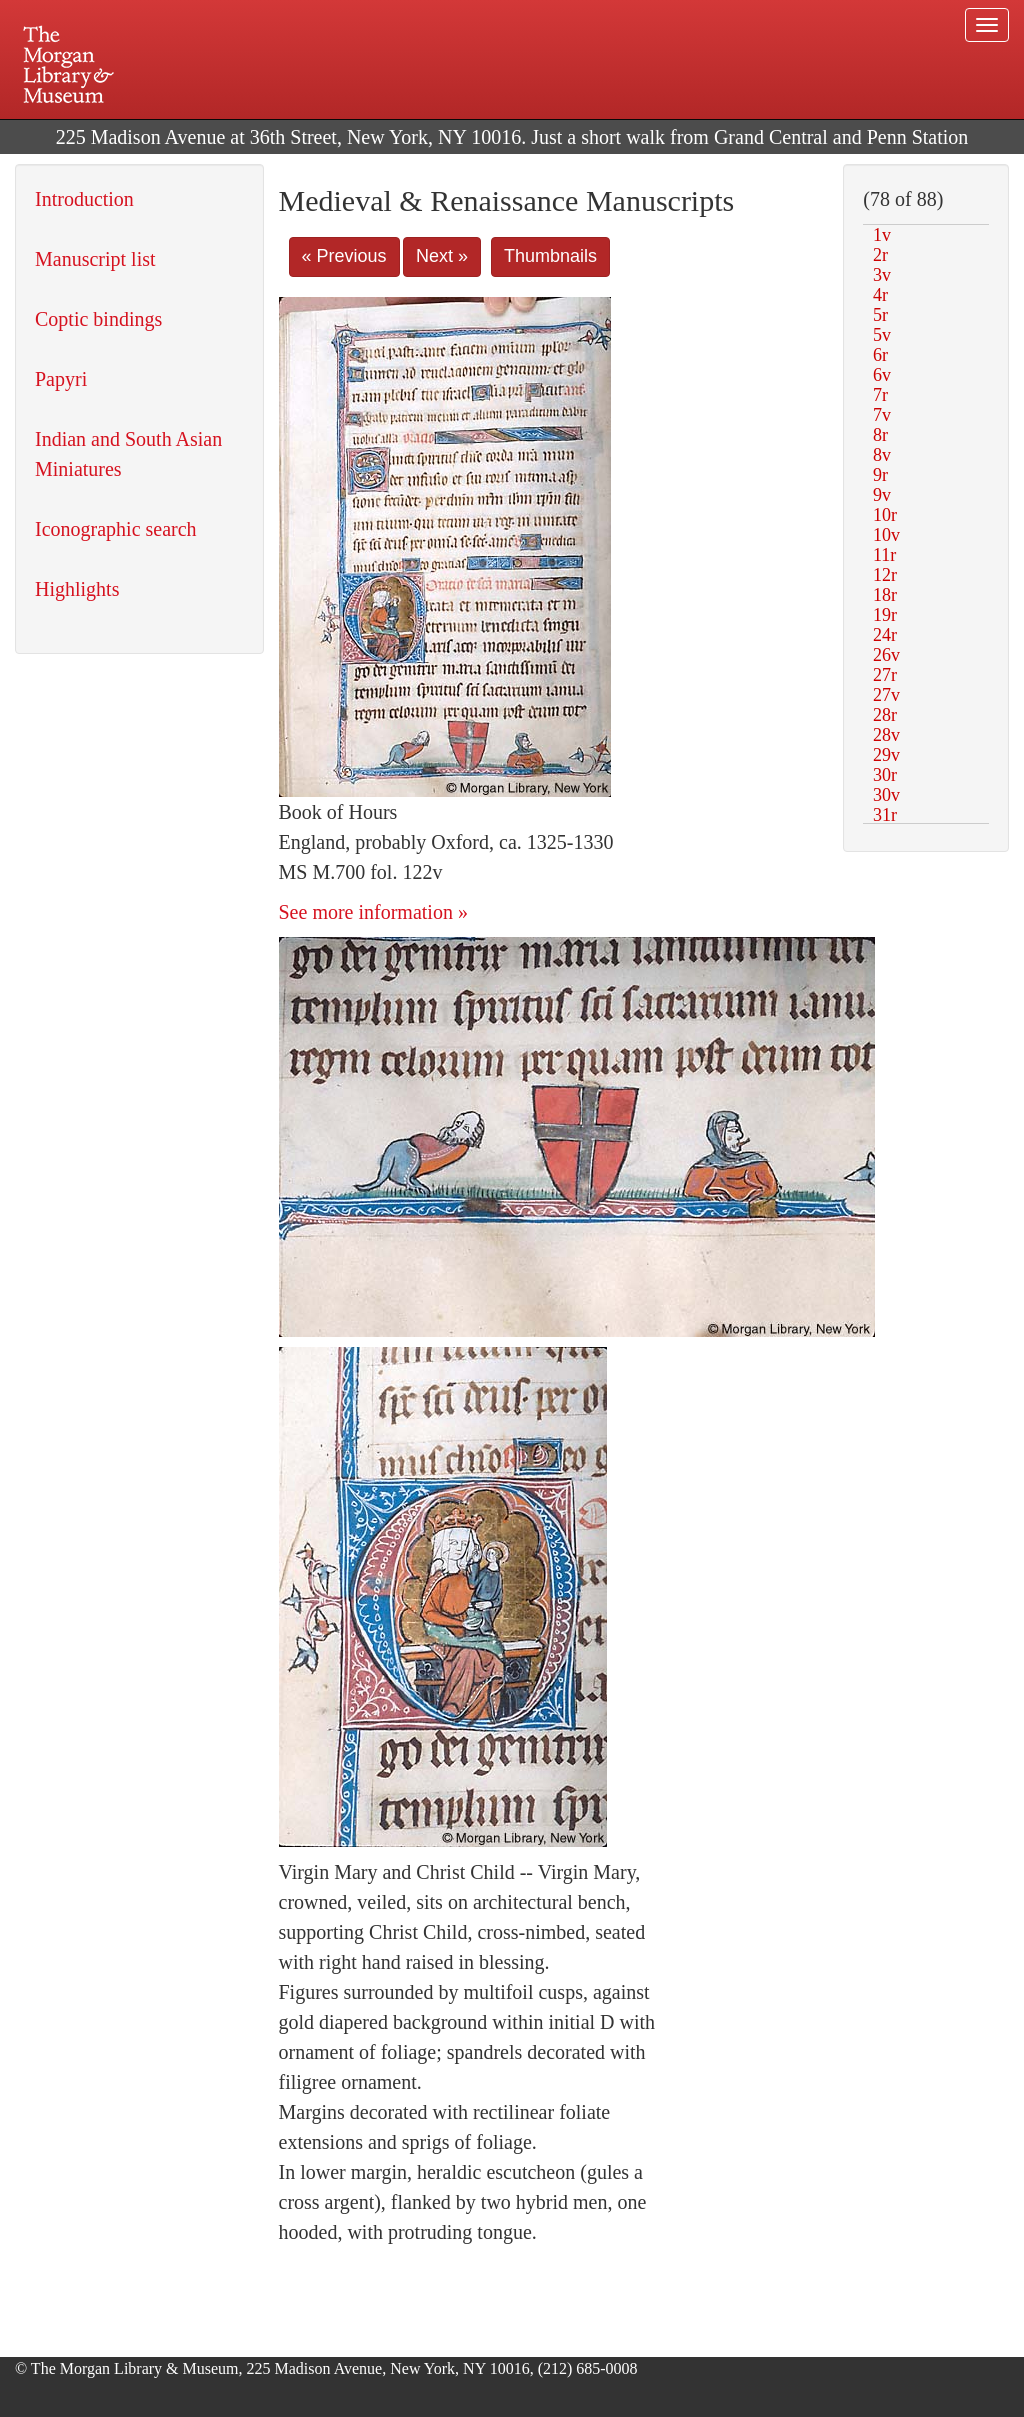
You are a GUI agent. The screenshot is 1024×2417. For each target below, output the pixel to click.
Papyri (61, 379)
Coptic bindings (98, 319)
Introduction (84, 199)
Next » (442, 256)
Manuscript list (95, 259)
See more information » (373, 912)
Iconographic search (116, 529)
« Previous (344, 256)
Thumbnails (550, 256)
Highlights (77, 589)
